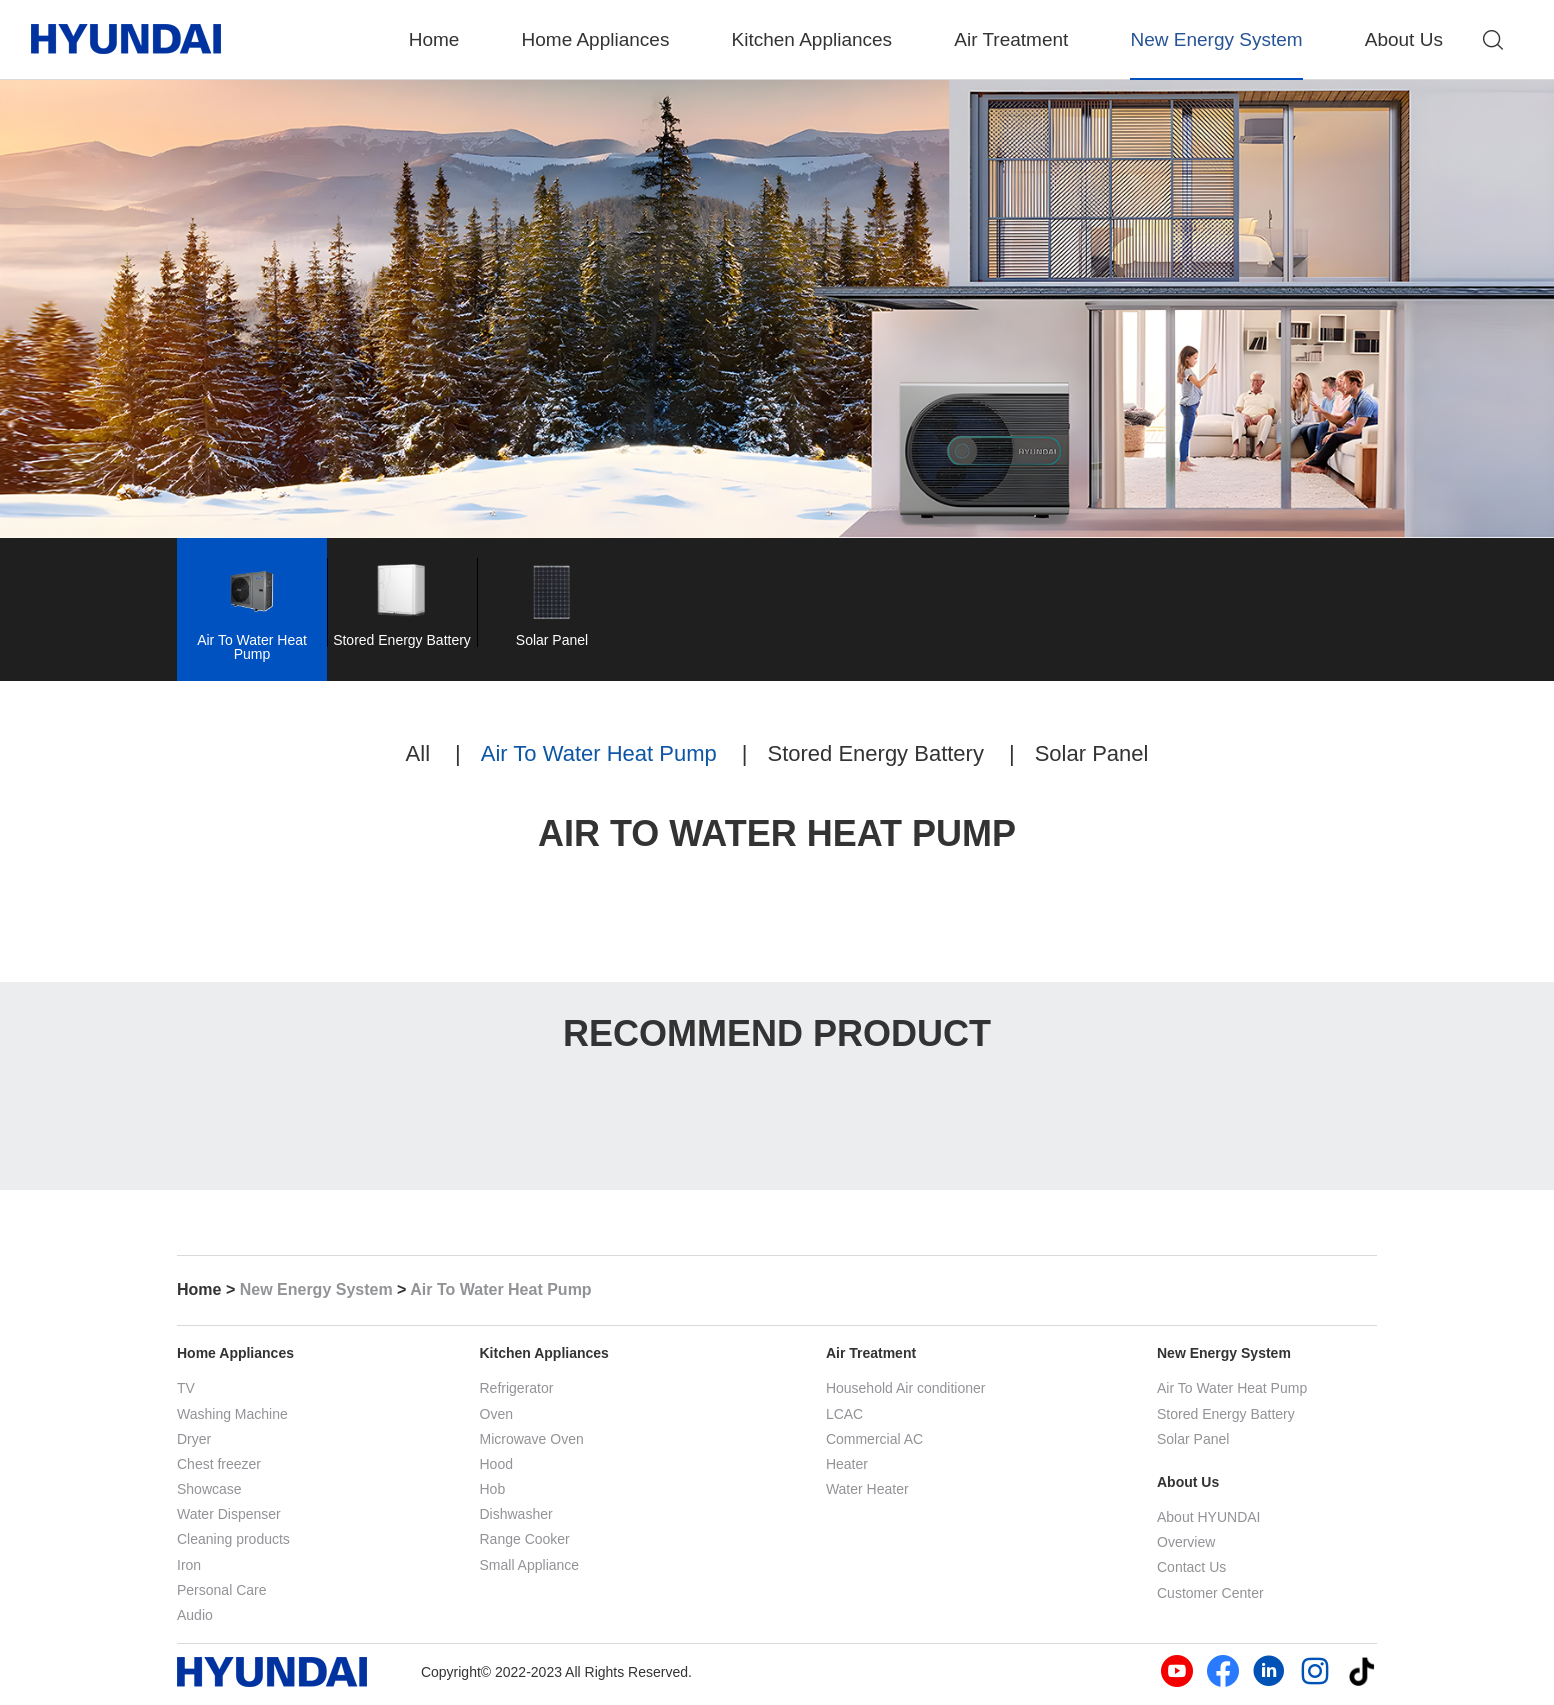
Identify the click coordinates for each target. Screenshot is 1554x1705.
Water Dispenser (229, 1514)
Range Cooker (525, 1539)
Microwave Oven (532, 1439)
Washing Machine (232, 1414)
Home (434, 39)
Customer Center (1210, 1593)
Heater (847, 1464)
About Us (1404, 39)
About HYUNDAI (1208, 1517)
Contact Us (1191, 1567)
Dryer (194, 1439)
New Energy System (1216, 39)
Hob (493, 1489)
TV (186, 1388)
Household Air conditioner (906, 1388)
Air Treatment (1011, 39)
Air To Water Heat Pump (599, 758)
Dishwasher (516, 1514)
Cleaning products (233, 1539)
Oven (496, 1414)
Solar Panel (1092, 758)
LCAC (844, 1414)
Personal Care (222, 1590)
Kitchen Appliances (812, 39)
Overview (1186, 1542)
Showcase (209, 1489)
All (418, 758)
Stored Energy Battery (875, 758)
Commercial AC (874, 1439)
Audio (195, 1615)
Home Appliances (596, 39)
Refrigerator (517, 1388)
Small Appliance (530, 1565)
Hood (496, 1464)
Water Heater (867, 1489)
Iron (189, 1565)
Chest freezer (219, 1464)
